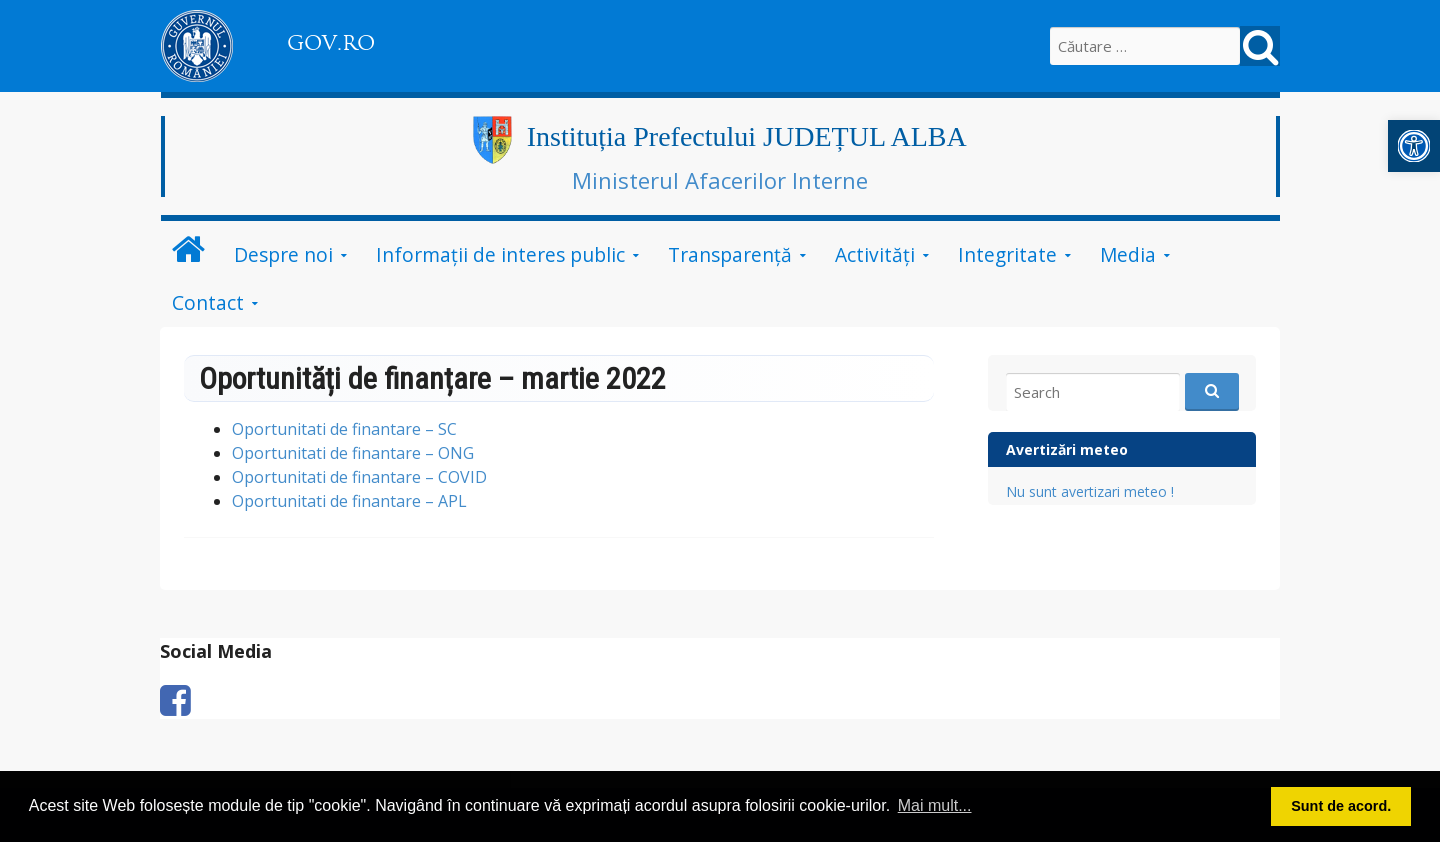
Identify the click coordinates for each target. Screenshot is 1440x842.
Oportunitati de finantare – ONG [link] (353, 453)
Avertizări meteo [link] (1067, 449)
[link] (1414, 146)
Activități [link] (875, 254)
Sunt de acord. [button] (1341, 806)
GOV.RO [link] (331, 43)
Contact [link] (208, 302)
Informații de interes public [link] (500, 254)
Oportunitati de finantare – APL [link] (349, 501)
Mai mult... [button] (935, 805)
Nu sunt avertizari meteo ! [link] (1090, 491)
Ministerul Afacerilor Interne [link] (720, 180)
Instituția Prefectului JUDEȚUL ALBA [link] (747, 136)
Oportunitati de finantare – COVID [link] (359, 477)
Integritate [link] (1007, 254)
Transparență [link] (730, 254)
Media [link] (1128, 254)
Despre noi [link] (283, 254)
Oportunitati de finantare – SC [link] (344, 429)
